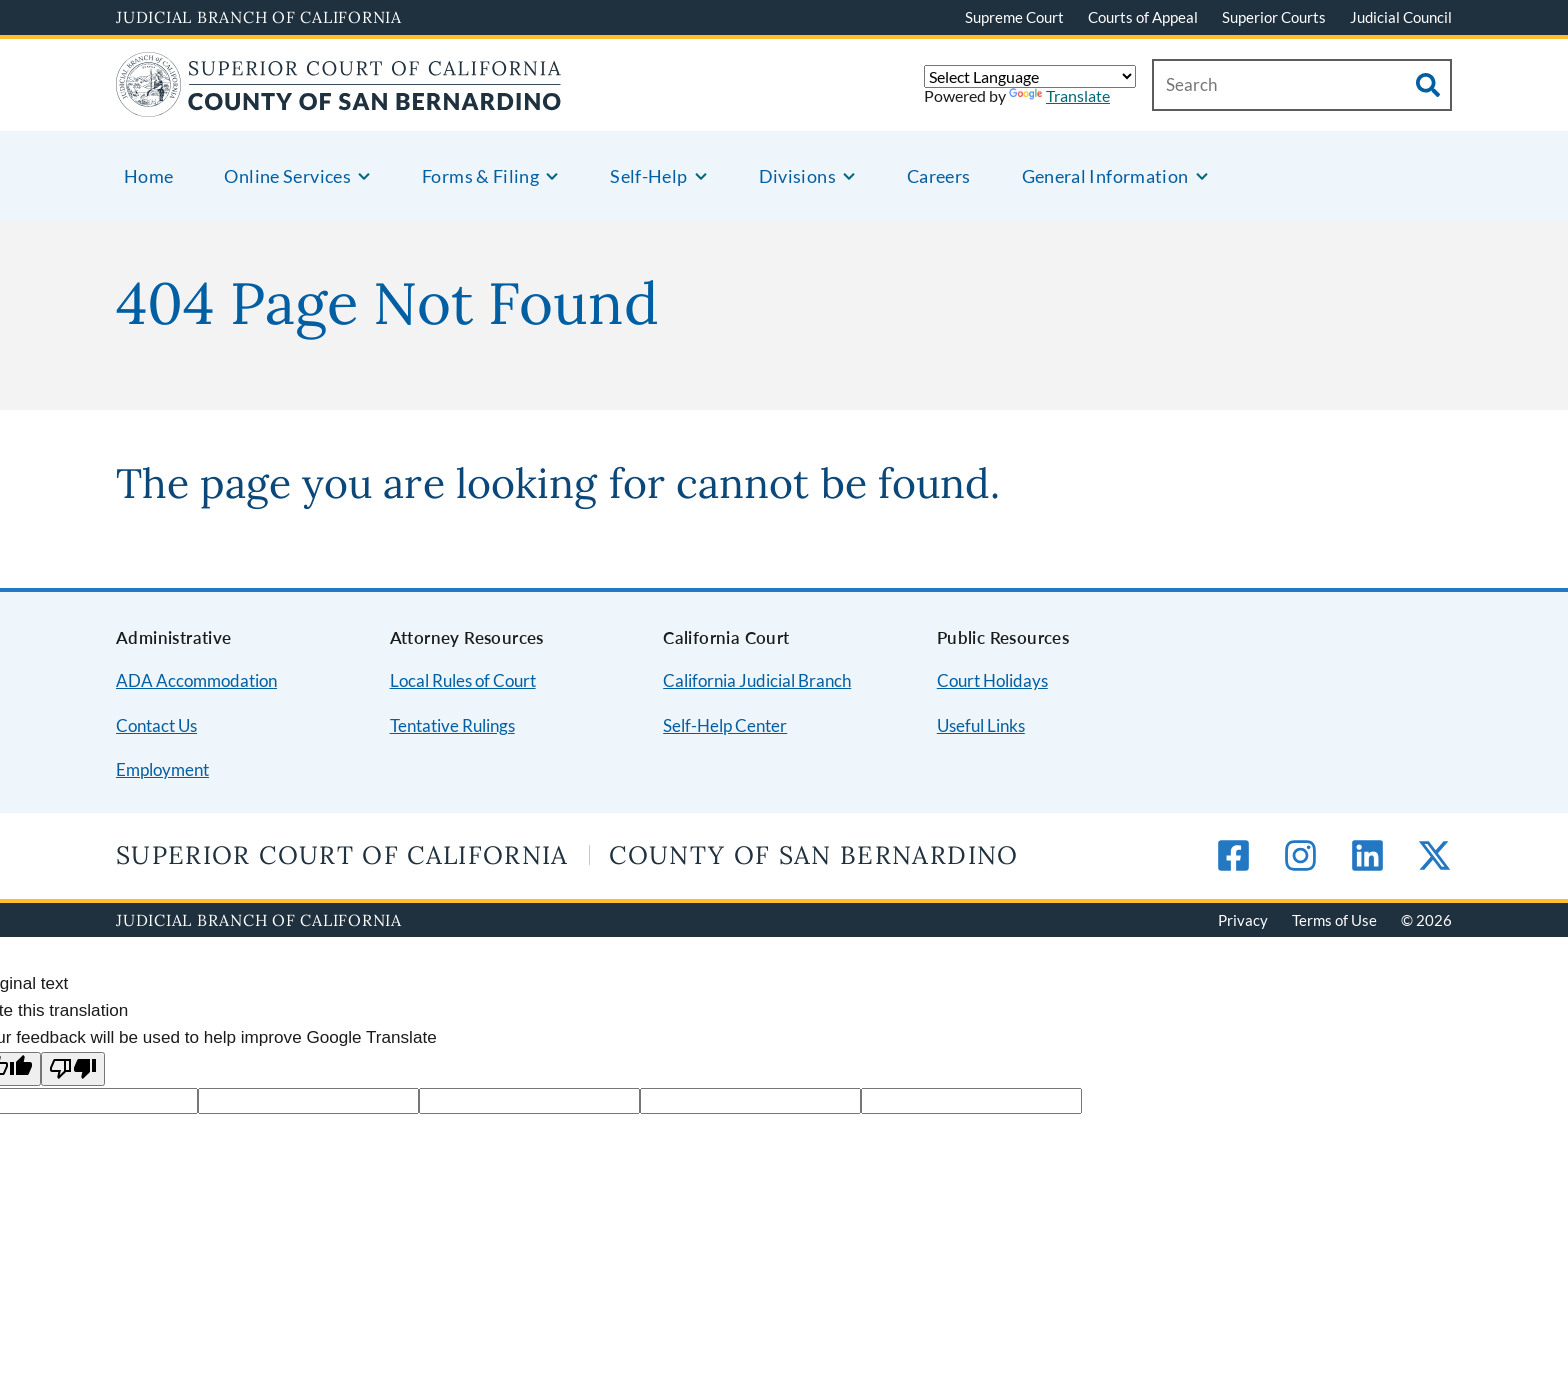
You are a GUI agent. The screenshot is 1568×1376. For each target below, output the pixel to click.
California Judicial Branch (757, 680)
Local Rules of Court (463, 680)
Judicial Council (1401, 17)
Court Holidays (992, 680)
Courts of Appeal (1143, 17)
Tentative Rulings (452, 725)
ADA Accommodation (196, 680)
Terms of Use (1334, 920)
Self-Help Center (725, 725)
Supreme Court (1014, 17)
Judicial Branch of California (259, 17)
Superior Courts (1274, 17)
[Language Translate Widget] (1030, 76)
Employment (162, 769)
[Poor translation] (73, 1069)
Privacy (1243, 920)
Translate (1059, 95)
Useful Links (981, 725)
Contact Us (156, 725)
